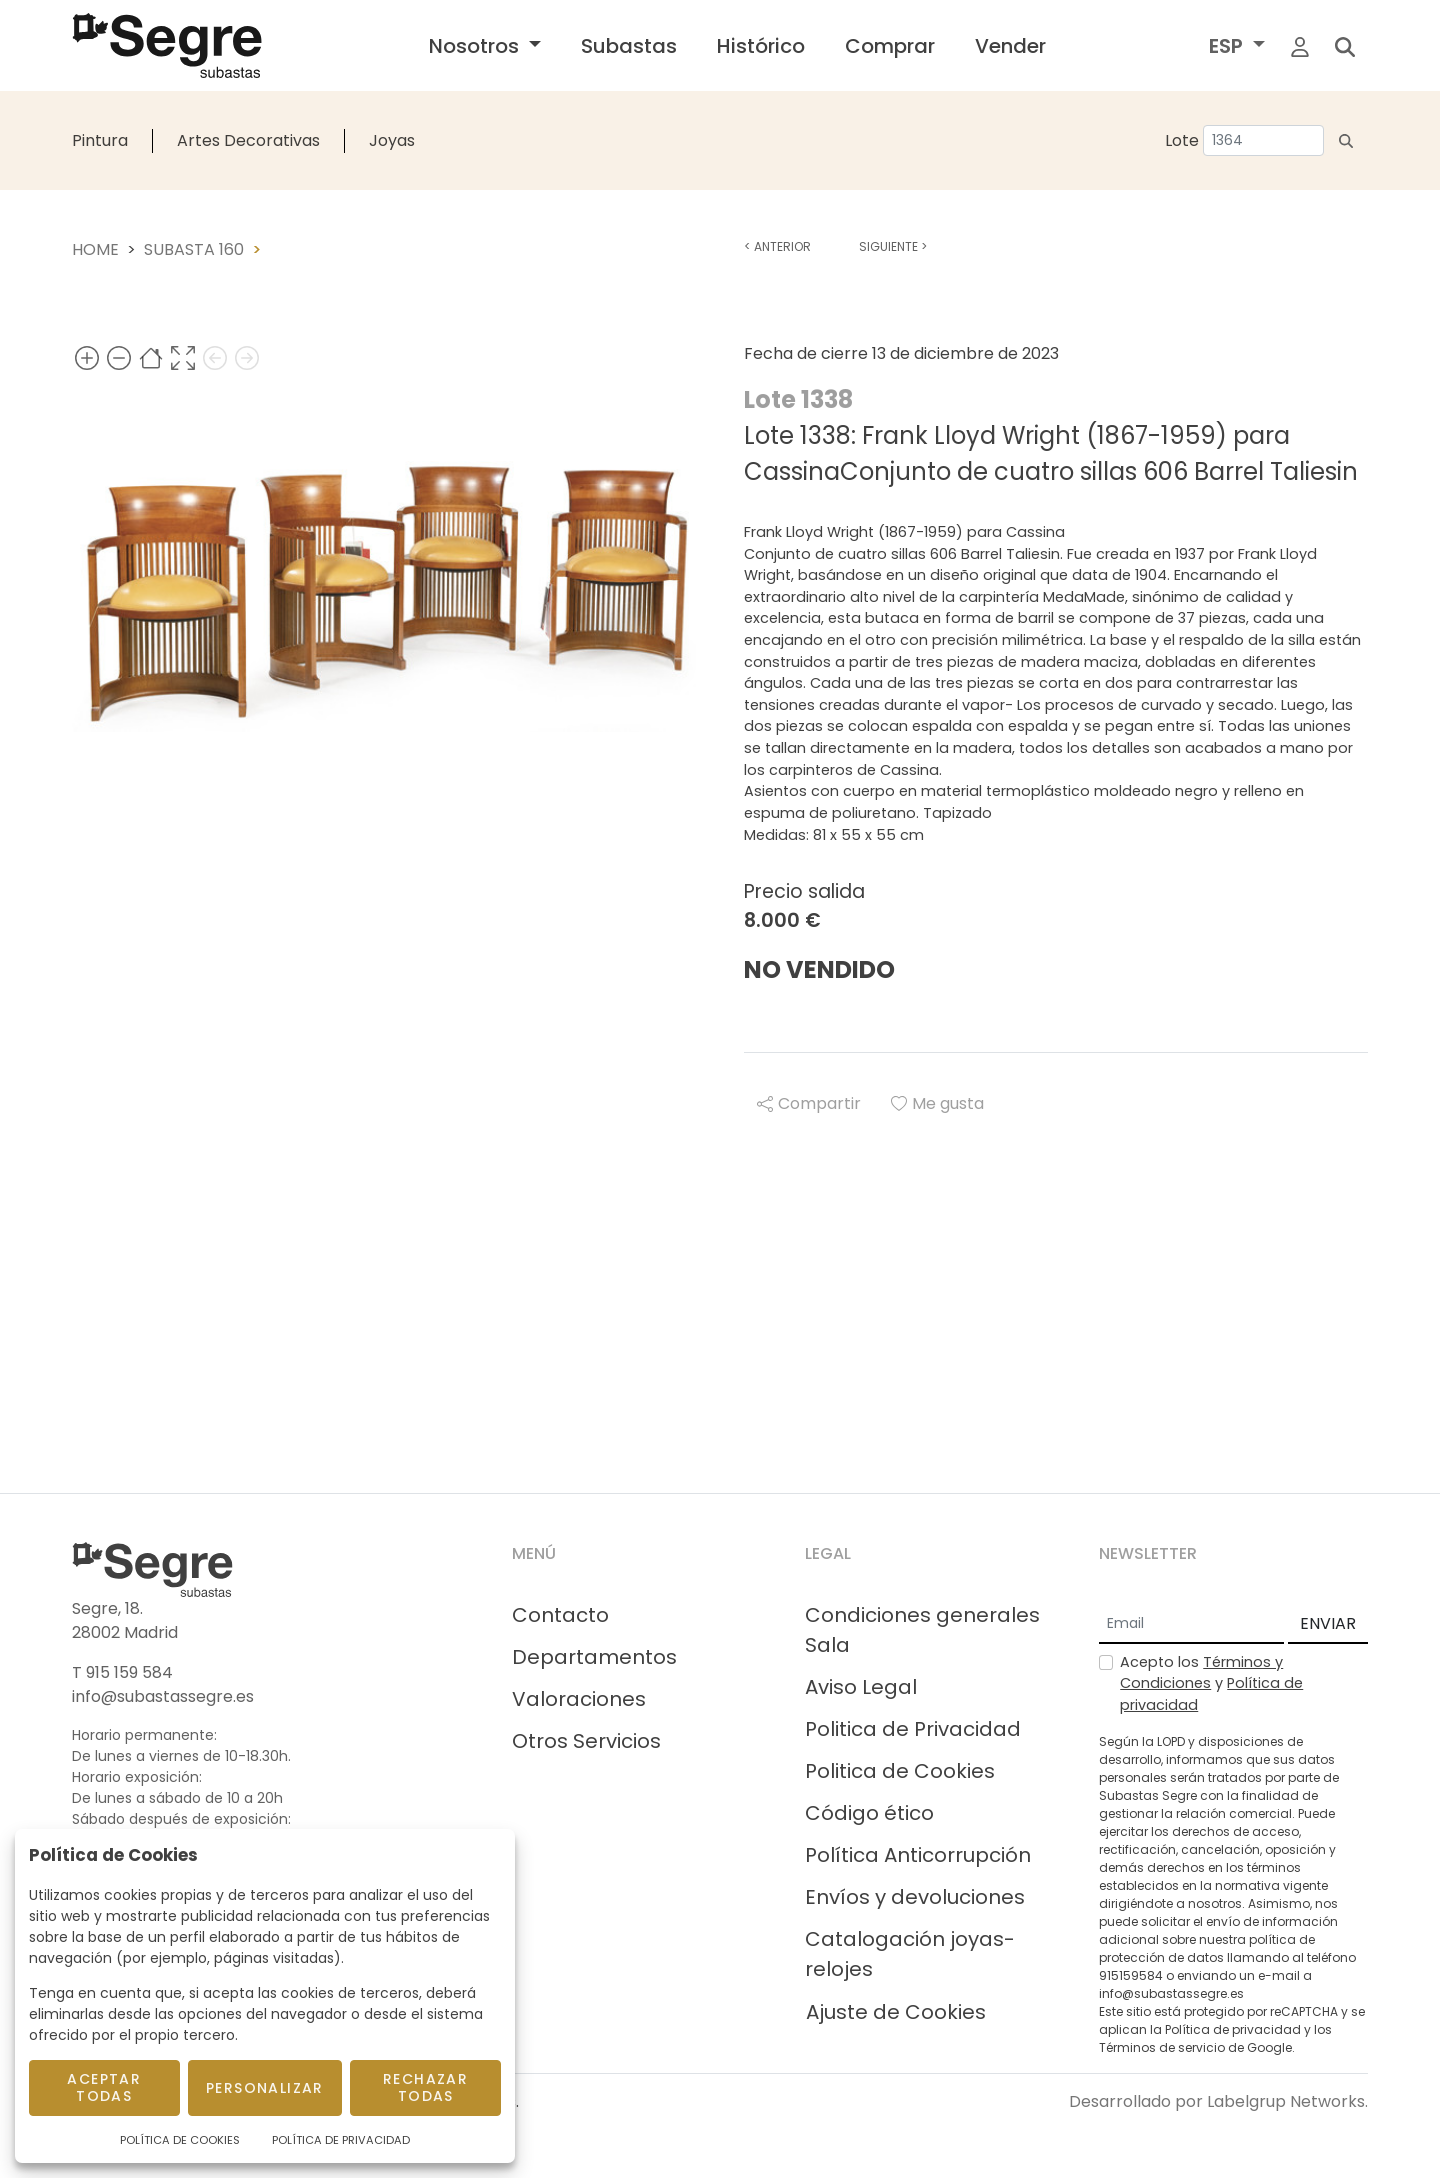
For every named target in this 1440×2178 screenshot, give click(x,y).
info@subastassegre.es (163, 1696)
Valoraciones (579, 1699)
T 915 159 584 (122, 1672)
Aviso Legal (861, 1687)
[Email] (1191, 1625)
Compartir (809, 1103)
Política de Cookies (180, 2140)
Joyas (392, 140)
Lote (1182, 140)
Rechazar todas (425, 2087)
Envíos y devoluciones (915, 1897)
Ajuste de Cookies (896, 2012)
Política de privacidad (1233, 2029)
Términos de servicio (1162, 2047)
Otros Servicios (586, 1741)
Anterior (777, 246)
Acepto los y (1211, 1683)
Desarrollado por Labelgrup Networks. (1218, 2101)
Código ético (869, 1813)
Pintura (100, 140)
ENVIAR (1328, 1623)
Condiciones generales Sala (922, 1630)
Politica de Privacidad (913, 1729)
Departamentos (594, 1657)
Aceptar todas (104, 2087)
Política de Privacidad (341, 2140)
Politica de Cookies (900, 1771)
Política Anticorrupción (918, 1855)
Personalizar (265, 2088)
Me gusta (937, 1103)
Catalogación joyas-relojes (910, 1954)
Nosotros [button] (476, 46)
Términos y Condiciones (1201, 1673)
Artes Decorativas (248, 140)
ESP (1228, 46)
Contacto (560, 1615)
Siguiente (893, 246)
